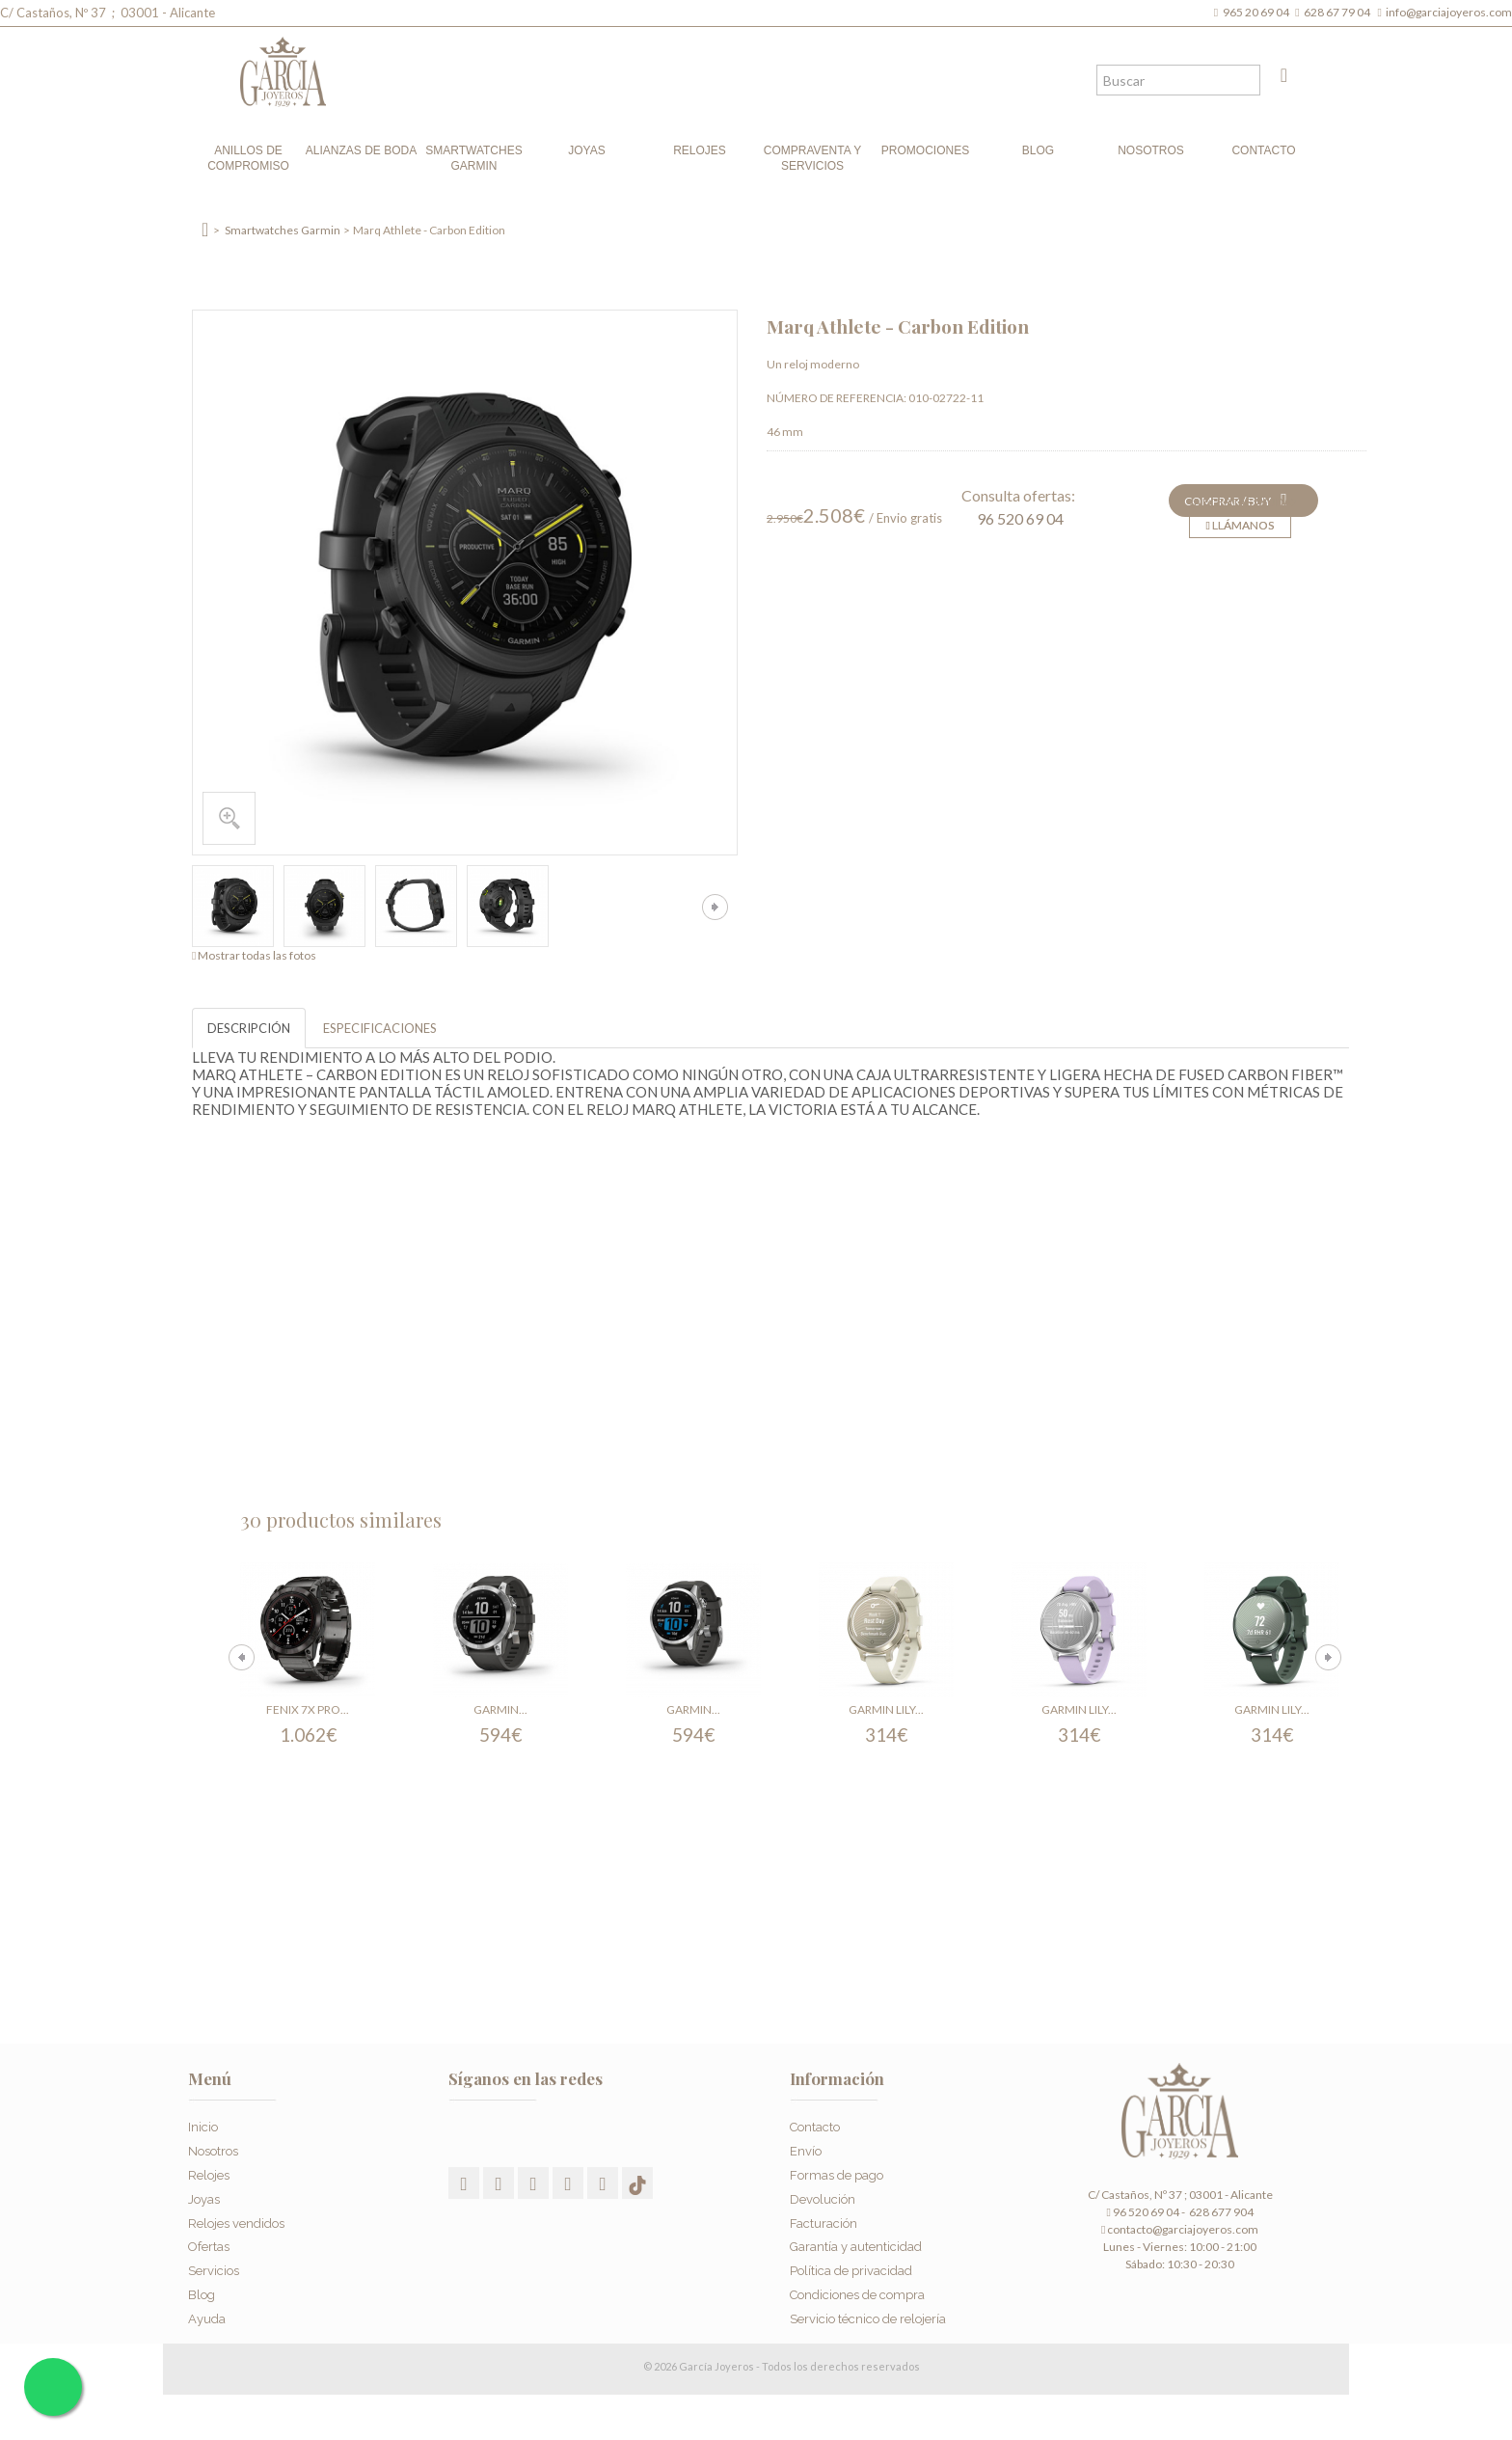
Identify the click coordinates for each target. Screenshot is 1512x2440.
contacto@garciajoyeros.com (1182, 2229)
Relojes (699, 150)
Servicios (213, 2271)
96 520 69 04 (1020, 518)
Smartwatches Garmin (473, 158)
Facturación (823, 2223)
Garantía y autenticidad (856, 2246)
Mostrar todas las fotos (257, 955)
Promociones (925, 150)
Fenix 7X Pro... (307, 1709)
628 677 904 (1220, 2212)
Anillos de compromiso (248, 158)
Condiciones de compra (857, 2295)
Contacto (1263, 150)
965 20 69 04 (1258, 12)
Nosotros (1151, 150)
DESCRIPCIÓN (248, 1028)
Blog (1038, 150)
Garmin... (500, 1709)
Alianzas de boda (361, 150)
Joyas (586, 150)
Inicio (203, 2127)
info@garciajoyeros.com (1449, 12)
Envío (806, 2151)
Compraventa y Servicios (812, 158)
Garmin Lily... (886, 1709)
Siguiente (715, 907)
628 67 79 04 (1339, 12)
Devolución (822, 2199)
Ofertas (209, 2246)
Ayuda (207, 2319)
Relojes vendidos (236, 2223)
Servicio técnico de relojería (868, 2319)
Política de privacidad (851, 2271)
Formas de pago (836, 2175)
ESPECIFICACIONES (380, 1028)
